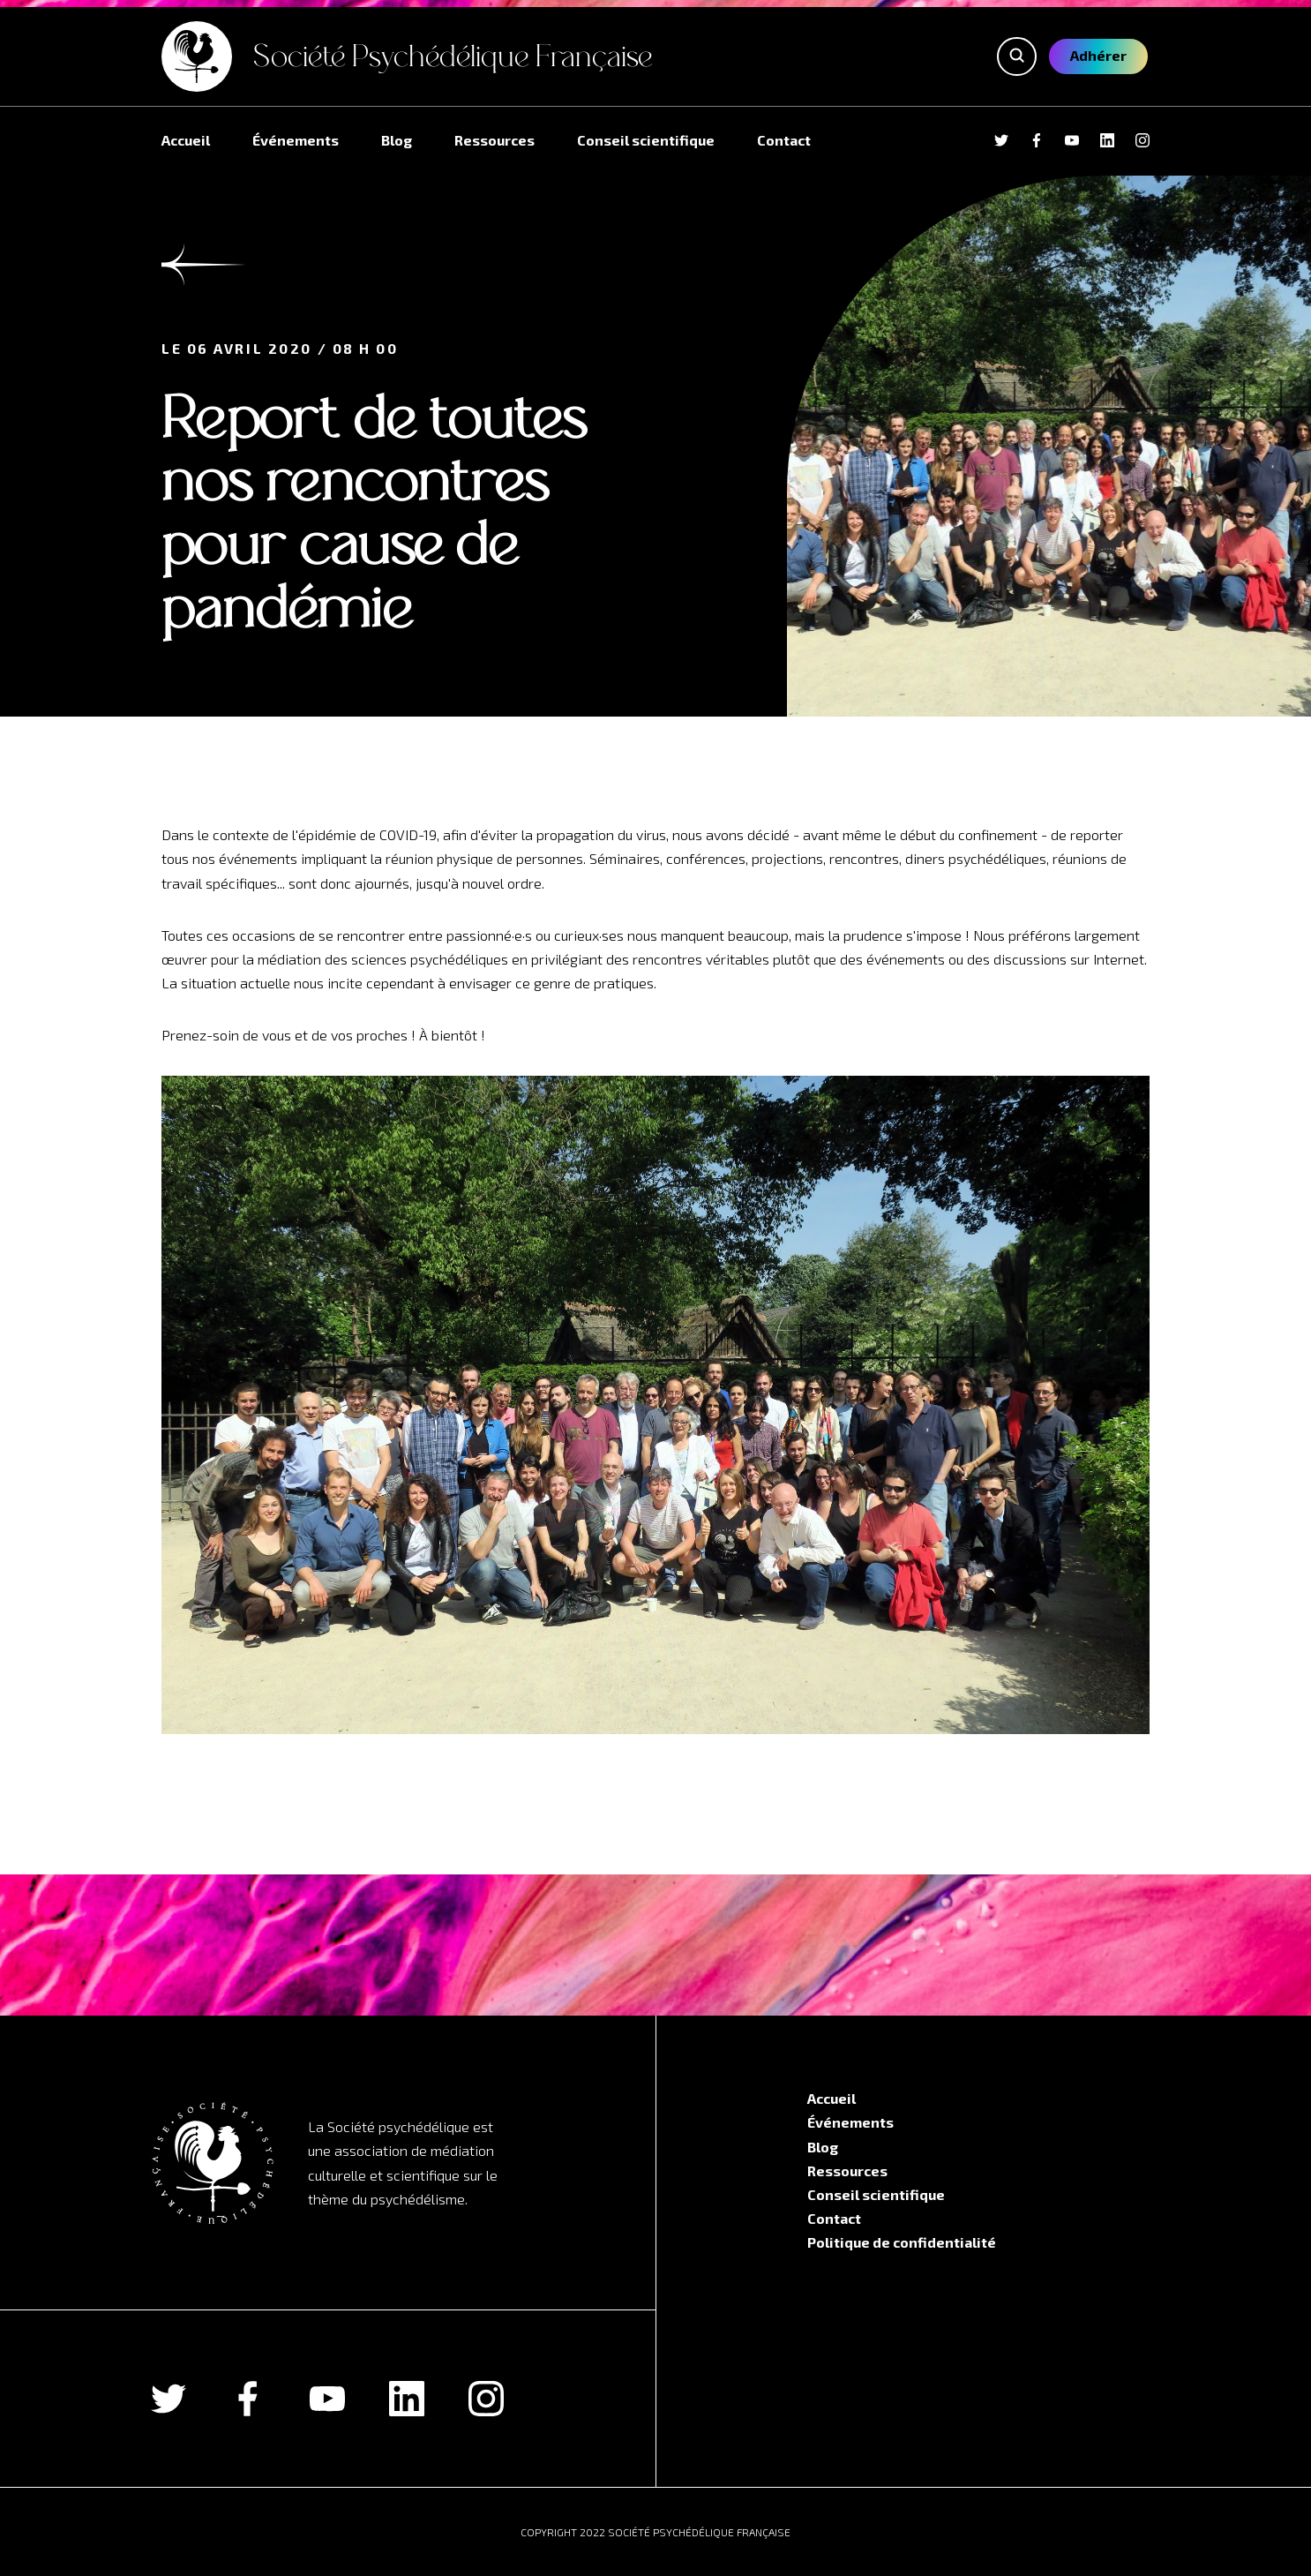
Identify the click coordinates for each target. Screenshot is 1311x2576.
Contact (784, 139)
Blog (396, 139)
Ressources (494, 139)
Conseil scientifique (646, 139)
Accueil (185, 139)
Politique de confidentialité (901, 2242)
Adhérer (1098, 55)
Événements (295, 139)
